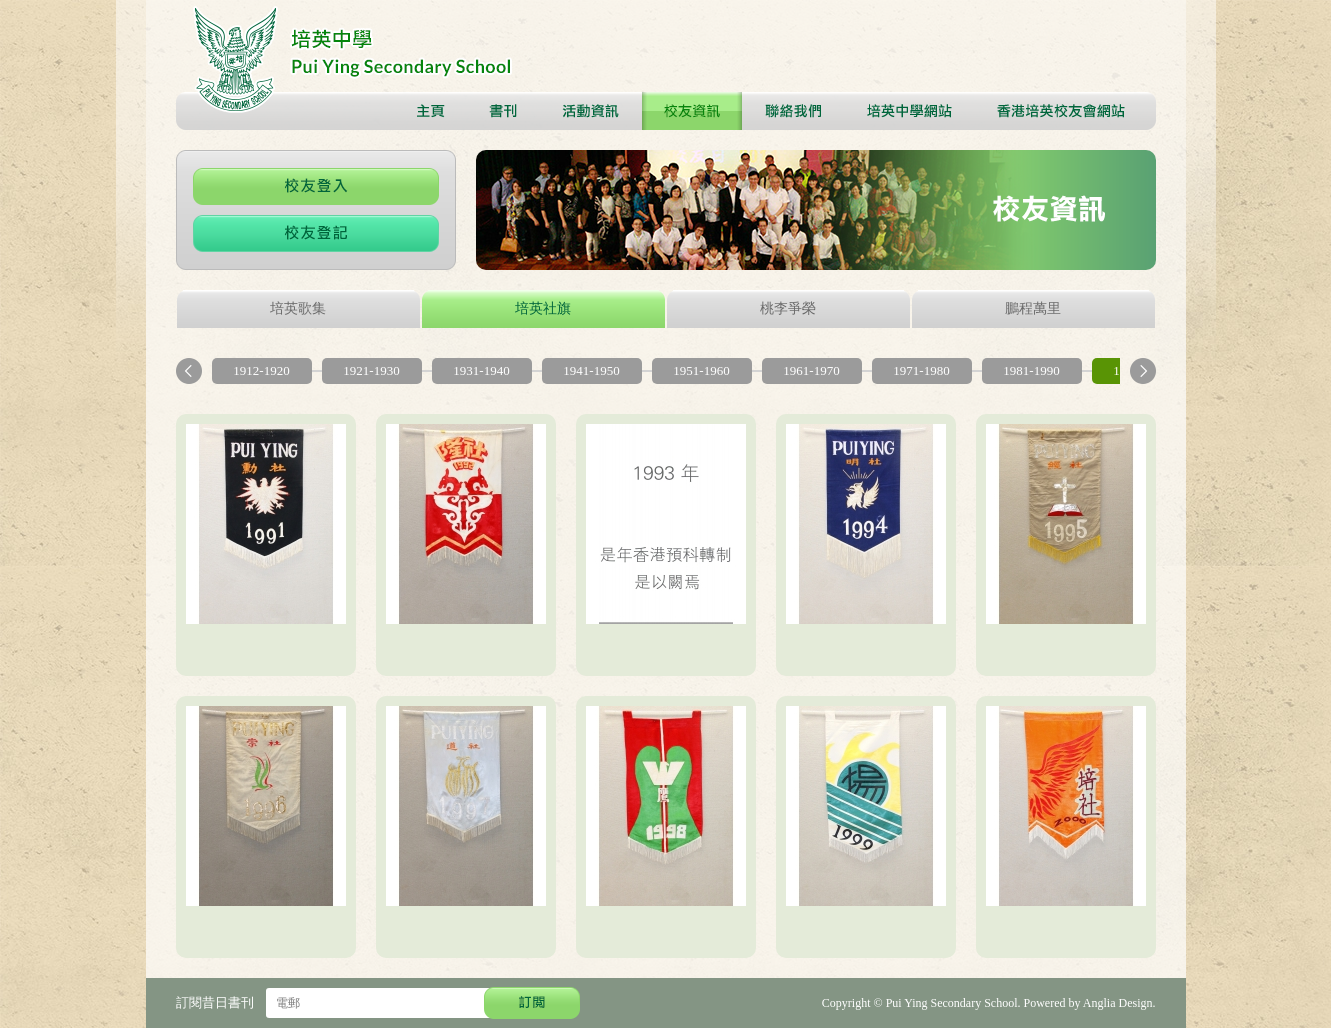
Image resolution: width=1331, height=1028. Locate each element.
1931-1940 (481, 370)
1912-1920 (261, 370)
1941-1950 (591, 370)
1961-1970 (811, 370)
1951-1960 (701, 370)
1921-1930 (371, 370)
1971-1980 (921, 370)
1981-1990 (1031, 370)
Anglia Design (1118, 1003)
